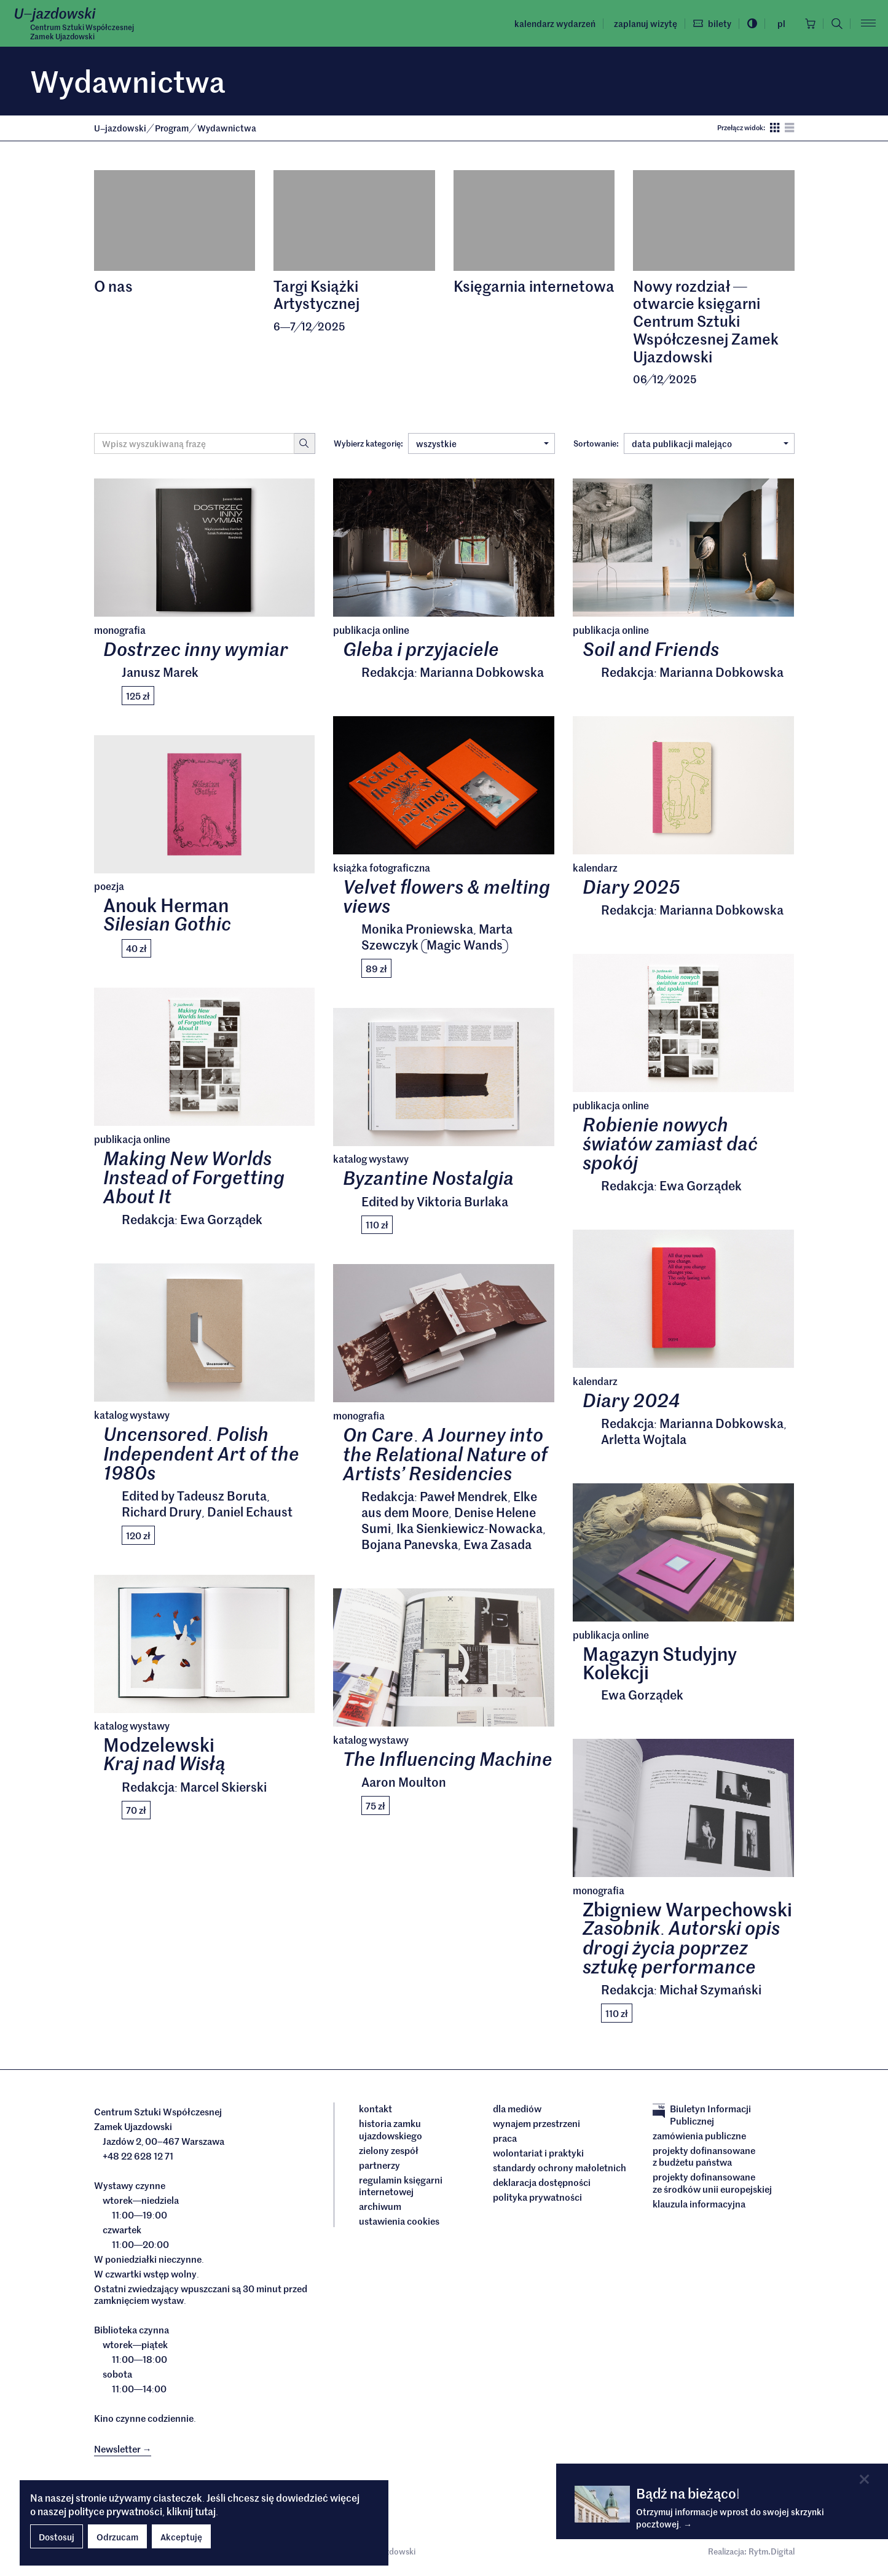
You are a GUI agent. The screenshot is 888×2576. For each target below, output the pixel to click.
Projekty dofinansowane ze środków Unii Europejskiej (712, 2183)
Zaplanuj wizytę (645, 23)
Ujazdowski (120, 128)
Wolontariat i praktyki (538, 2153)
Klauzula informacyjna (699, 2204)
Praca (505, 2138)
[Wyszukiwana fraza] (194, 443)
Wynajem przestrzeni (536, 2123)
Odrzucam (117, 2537)
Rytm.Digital (772, 2551)
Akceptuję (181, 2537)
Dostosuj (56, 2537)
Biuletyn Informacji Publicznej (702, 2114)
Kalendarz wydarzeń (554, 23)
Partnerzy (379, 2165)
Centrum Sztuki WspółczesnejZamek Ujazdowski (82, 31)
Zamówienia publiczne (699, 2135)
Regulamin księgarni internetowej (400, 2186)
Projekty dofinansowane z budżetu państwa (704, 2156)
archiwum (380, 2206)
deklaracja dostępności (542, 2182)
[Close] (864, 2479)
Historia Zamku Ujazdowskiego (390, 2129)
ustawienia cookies (399, 2221)
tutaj (205, 2511)
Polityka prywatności (537, 2197)
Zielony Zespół (388, 2150)
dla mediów (517, 2108)
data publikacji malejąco (710, 443)
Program (173, 128)
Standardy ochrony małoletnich (559, 2167)
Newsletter (123, 2448)
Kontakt (375, 2108)
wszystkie (482, 443)
